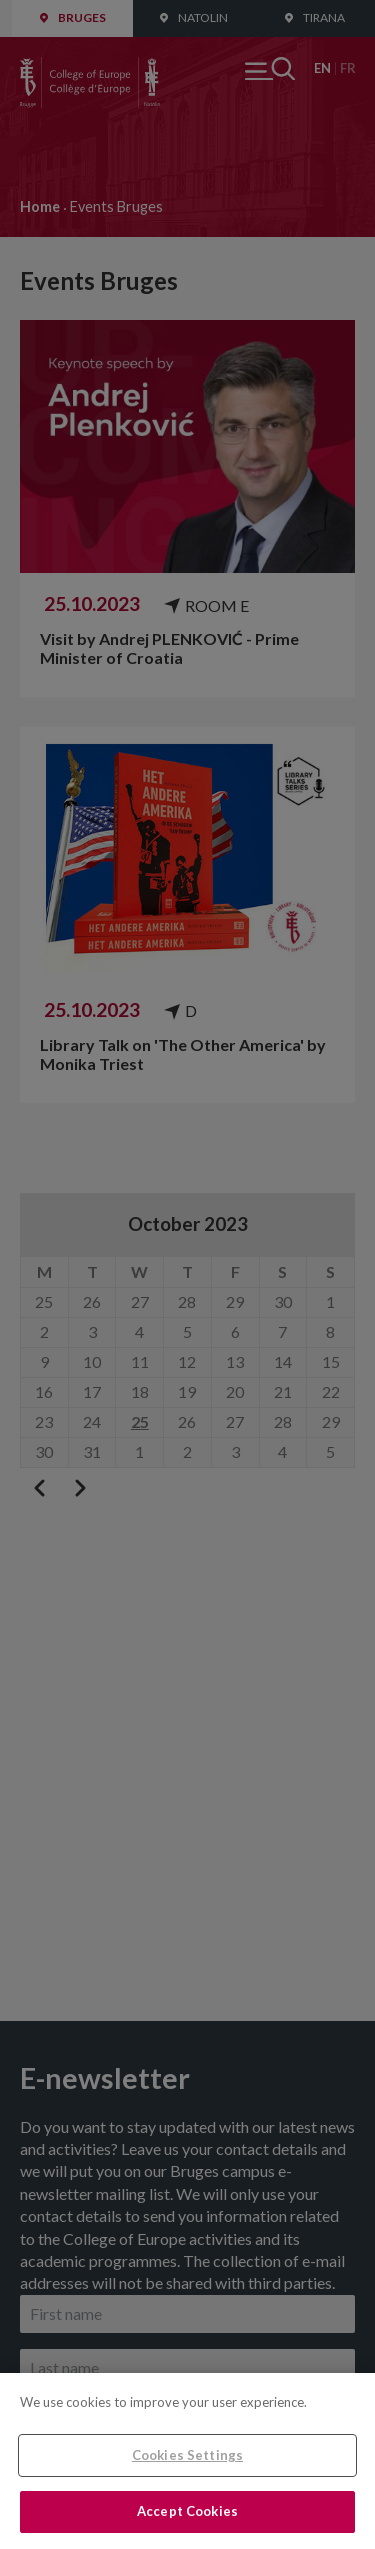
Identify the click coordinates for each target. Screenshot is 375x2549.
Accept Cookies (187, 2511)
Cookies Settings (187, 2455)
